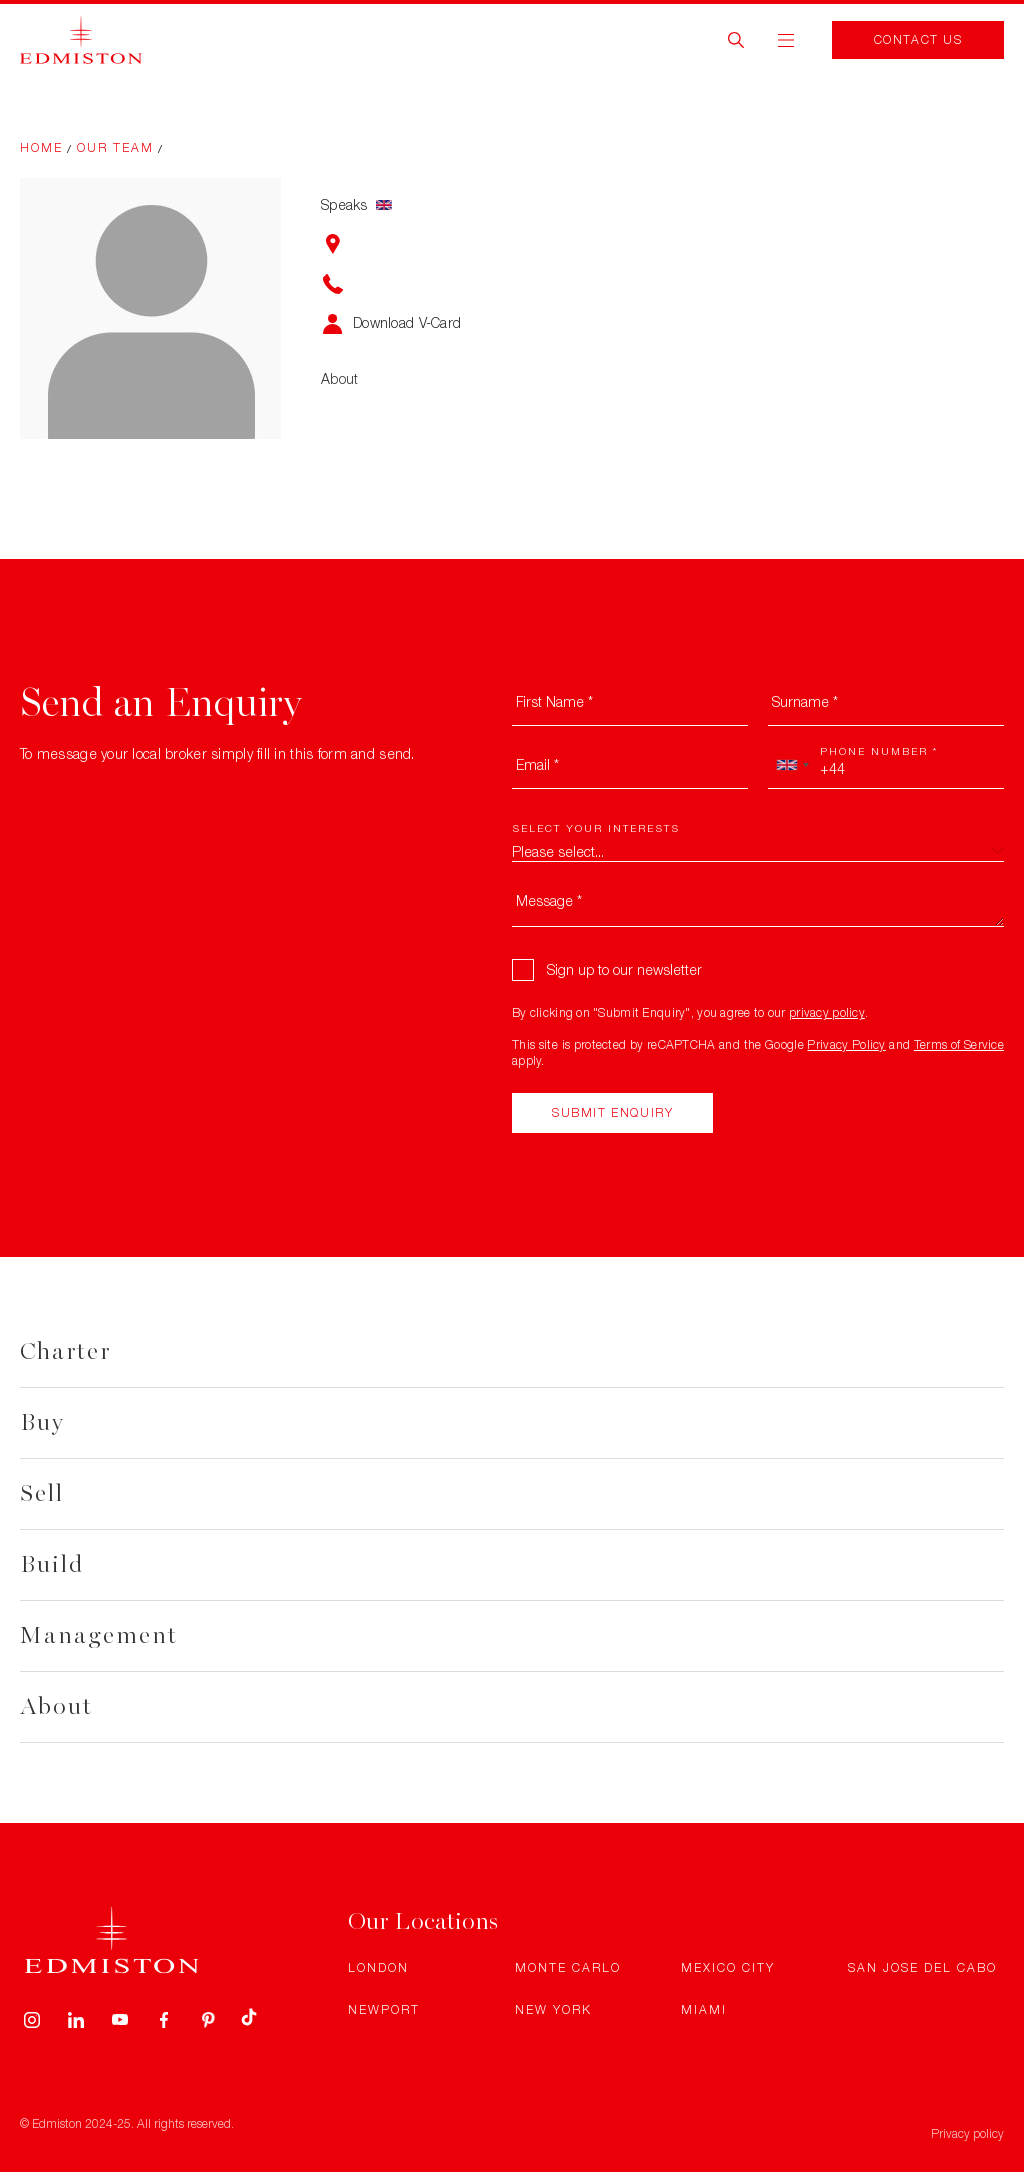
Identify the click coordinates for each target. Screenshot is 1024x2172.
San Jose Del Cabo (922, 1967)
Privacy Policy (846, 1044)
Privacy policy (967, 2133)
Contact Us (918, 39)
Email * (537, 764)
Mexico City (728, 1967)
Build (52, 1564)
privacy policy (827, 1012)
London (378, 1967)
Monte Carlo (568, 1967)
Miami (704, 2009)
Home (41, 147)
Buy (42, 1422)
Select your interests (596, 828)
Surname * (805, 701)
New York (553, 2009)
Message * (549, 900)
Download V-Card (407, 322)
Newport (384, 2009)
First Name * (554, 701)
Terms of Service (959, 1044)
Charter (65, 1351)
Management (99, 1635)
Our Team (115, 147)
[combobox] (792, 765)
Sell (42, 1493)
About (56, 1706)
